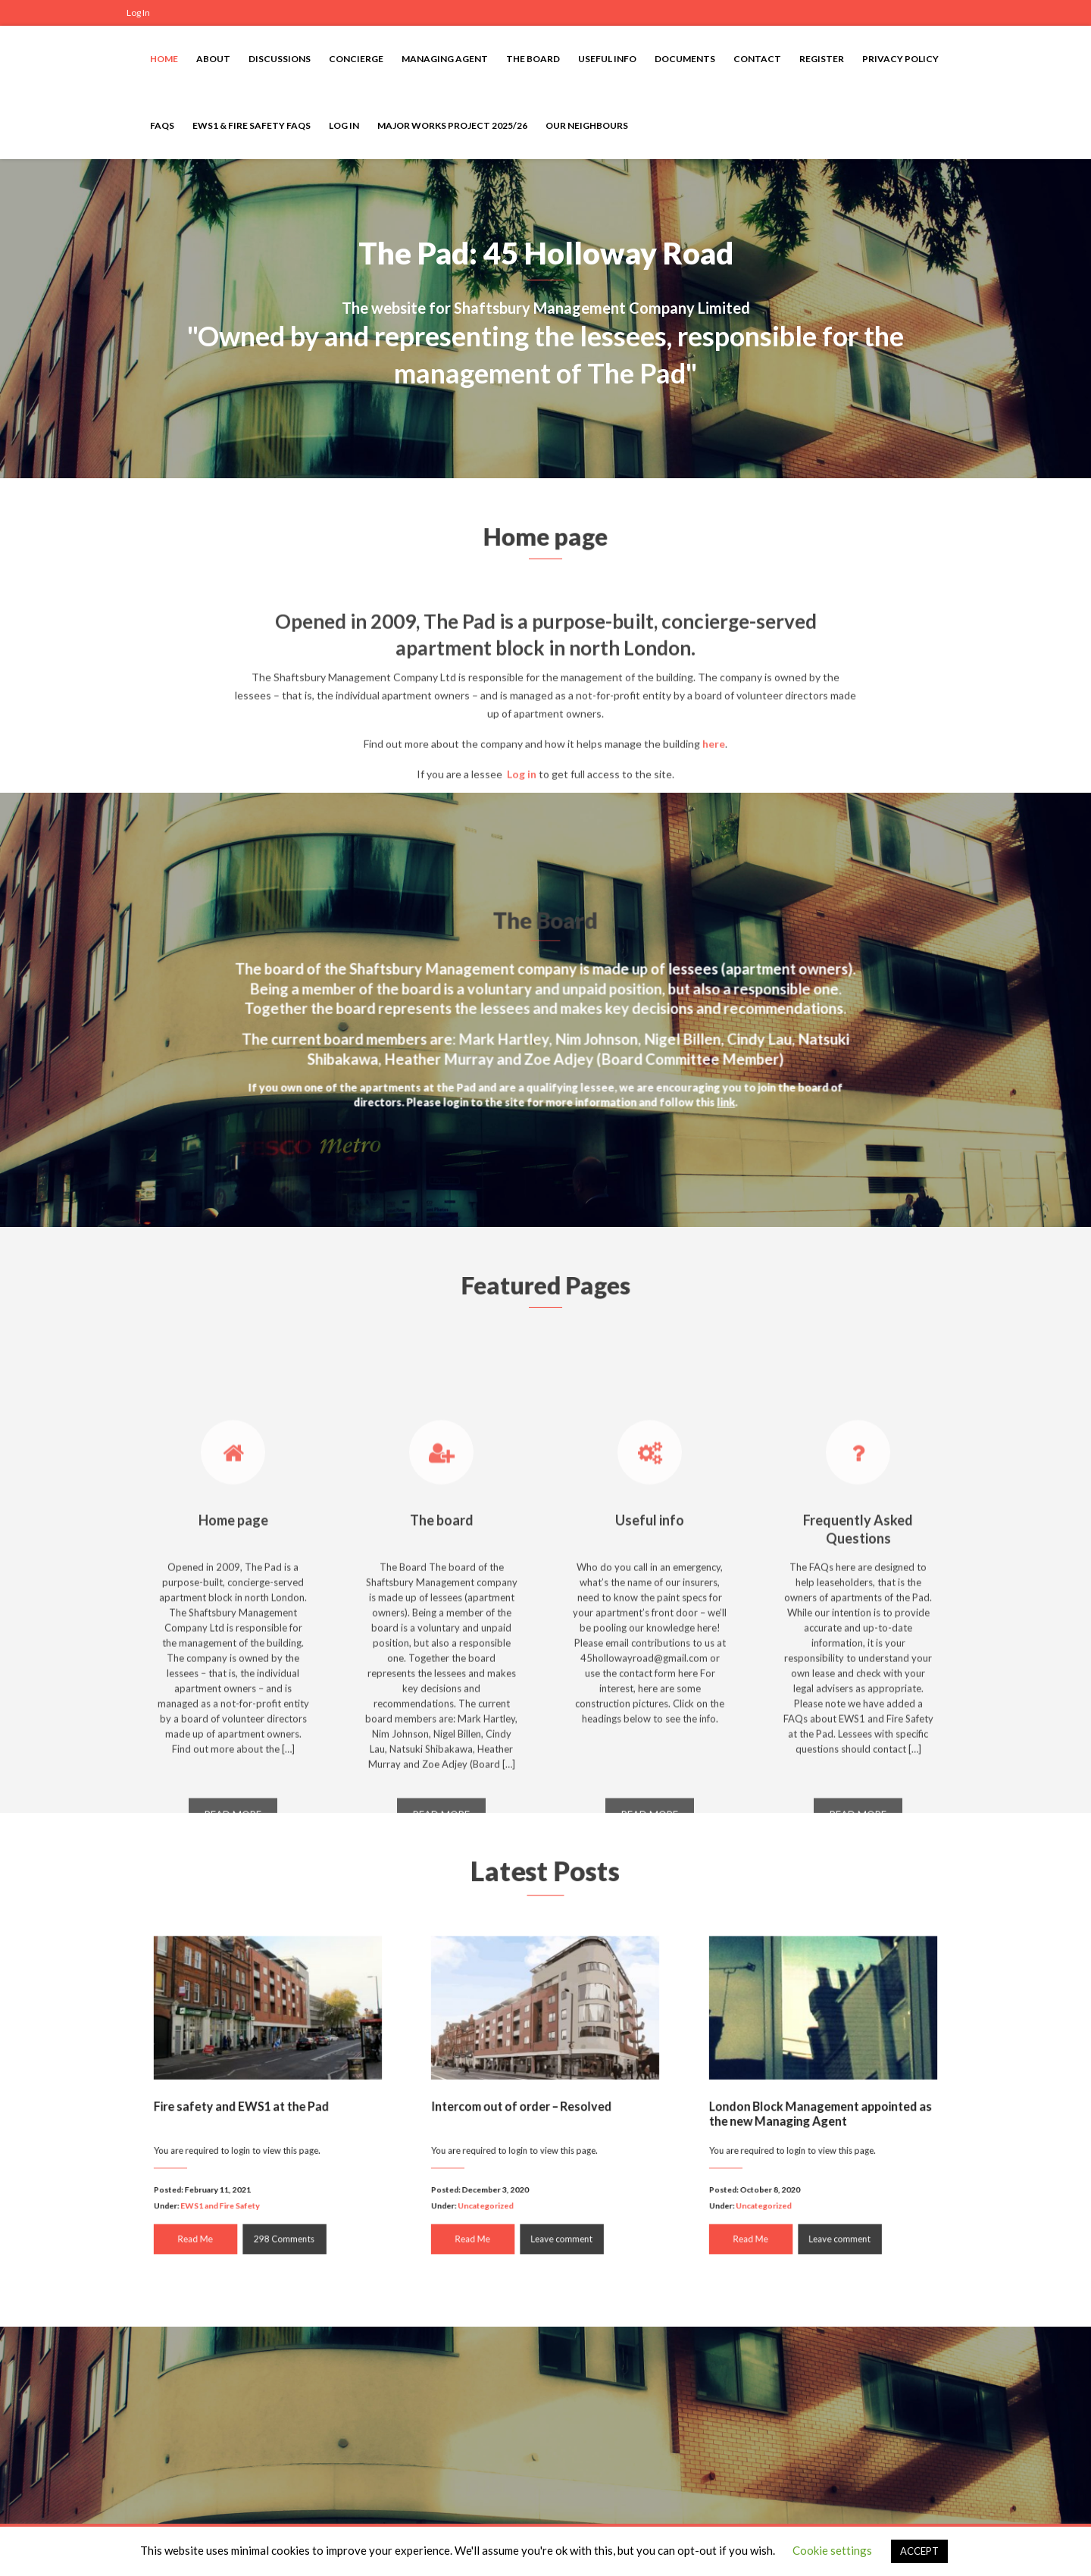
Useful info (607, 58)
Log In (138, 12)
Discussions (280, 58)
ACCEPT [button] (919, 2551)
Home (164, 58)
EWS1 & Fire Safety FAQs (251, 125)
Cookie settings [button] (832, 2550)
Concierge (356, 58)
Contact (757, 58)
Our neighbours (587, 125)
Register (821, 58)
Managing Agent (445, 58)
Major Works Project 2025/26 (452, 125)
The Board (533, 58)
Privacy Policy (900, 58)
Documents (685, 58)
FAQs (162, 125)
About (213, 58)
